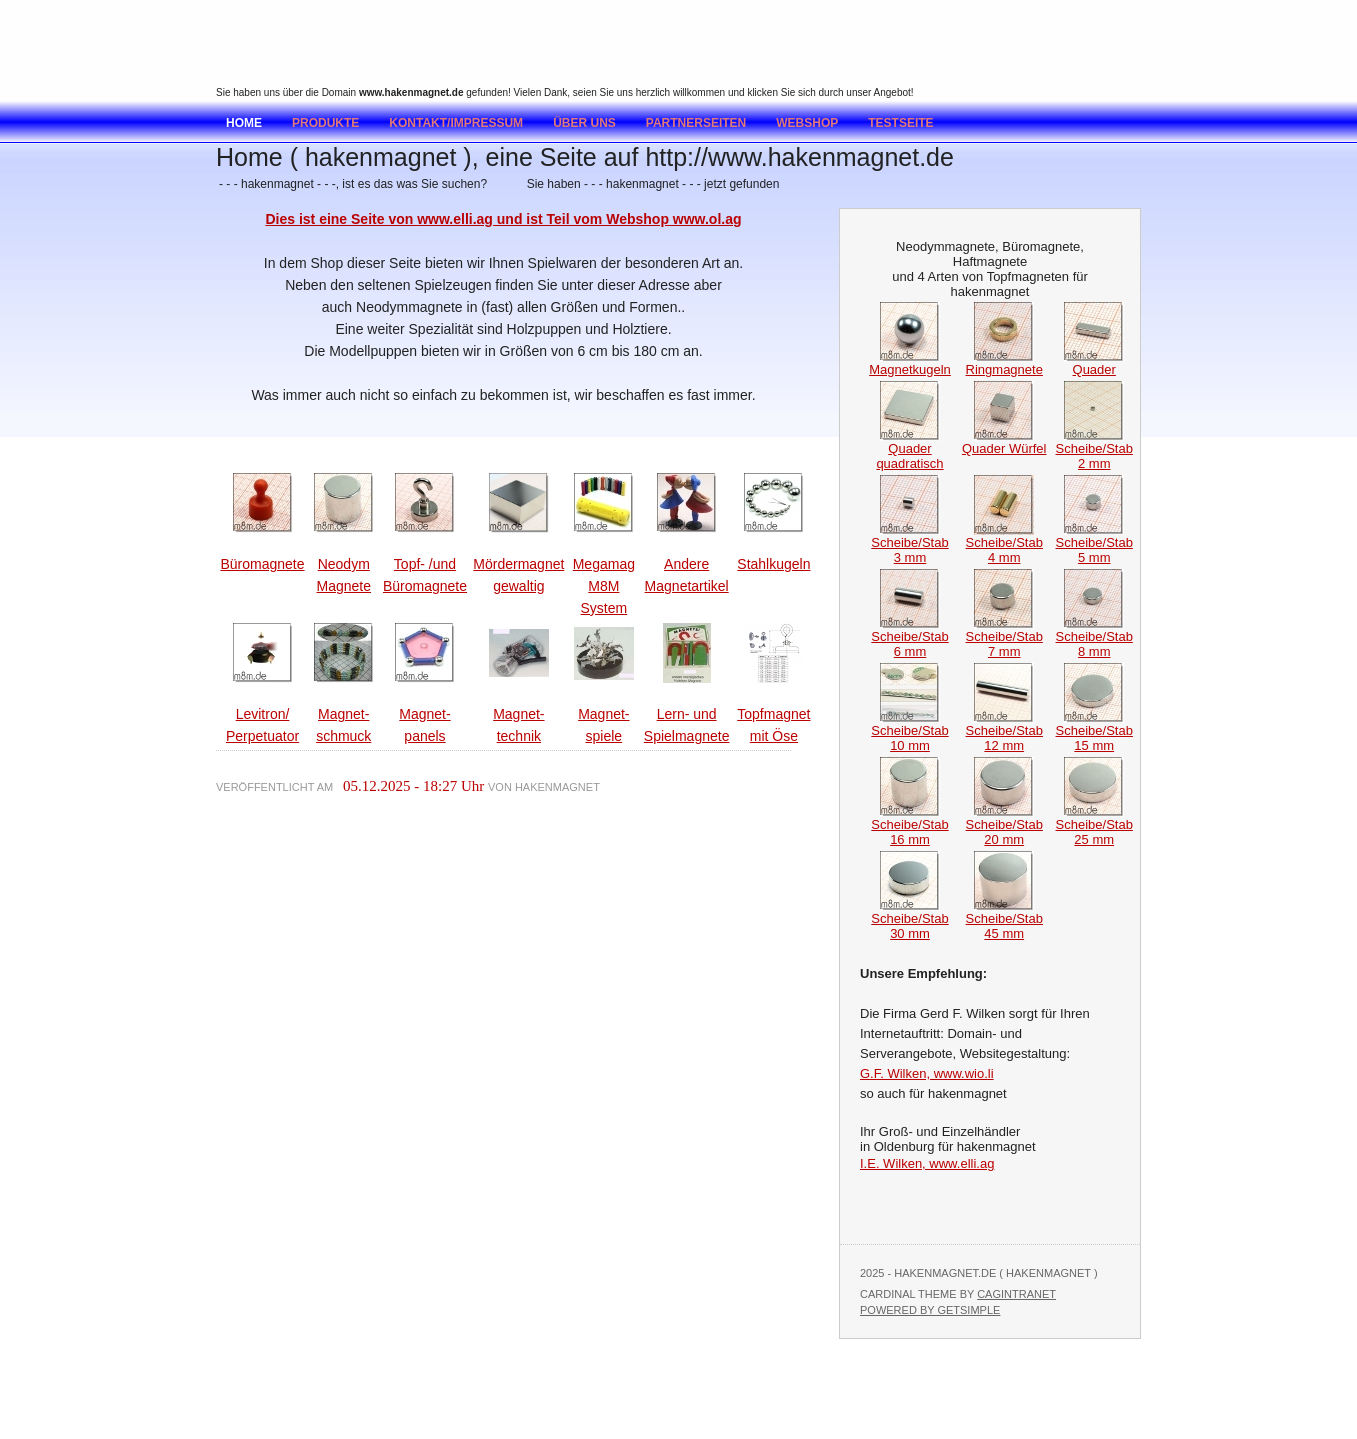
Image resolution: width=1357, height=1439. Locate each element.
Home (244, 123)
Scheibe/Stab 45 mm (1004, 920)
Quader (1094, 363)
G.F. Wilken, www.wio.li (927, 1073)
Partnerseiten (696, 123)
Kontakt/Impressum (456, 123)
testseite (900, 123)
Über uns (584, 123)
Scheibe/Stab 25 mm (1094, 826)
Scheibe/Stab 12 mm (1004, 732)
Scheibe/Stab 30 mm (909, 920)
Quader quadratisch (909, 450)
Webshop (807, 123)
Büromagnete (262, 564)
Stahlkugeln (773, 564)
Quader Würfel (1004, 442)
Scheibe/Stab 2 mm (1094, 450)
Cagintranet (1016, 1294)
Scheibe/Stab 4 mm (1004, 544)
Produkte (325, 123)
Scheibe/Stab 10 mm (909, 732)
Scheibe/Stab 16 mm (909, 826)
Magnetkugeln (910, 363)
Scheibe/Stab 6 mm (909, 638)
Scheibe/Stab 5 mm (1094, 544)
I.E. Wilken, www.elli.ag (927, 1163)
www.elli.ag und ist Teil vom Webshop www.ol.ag (579, 219)
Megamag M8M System (604, 586)
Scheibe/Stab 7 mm (1004, 638)
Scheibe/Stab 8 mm (1094, 638)
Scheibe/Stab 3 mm (909, 544)
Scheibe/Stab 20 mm (1004, 826)
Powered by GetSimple (930, 1310)
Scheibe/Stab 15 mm (1094, 732)
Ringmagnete (1004, 363)
